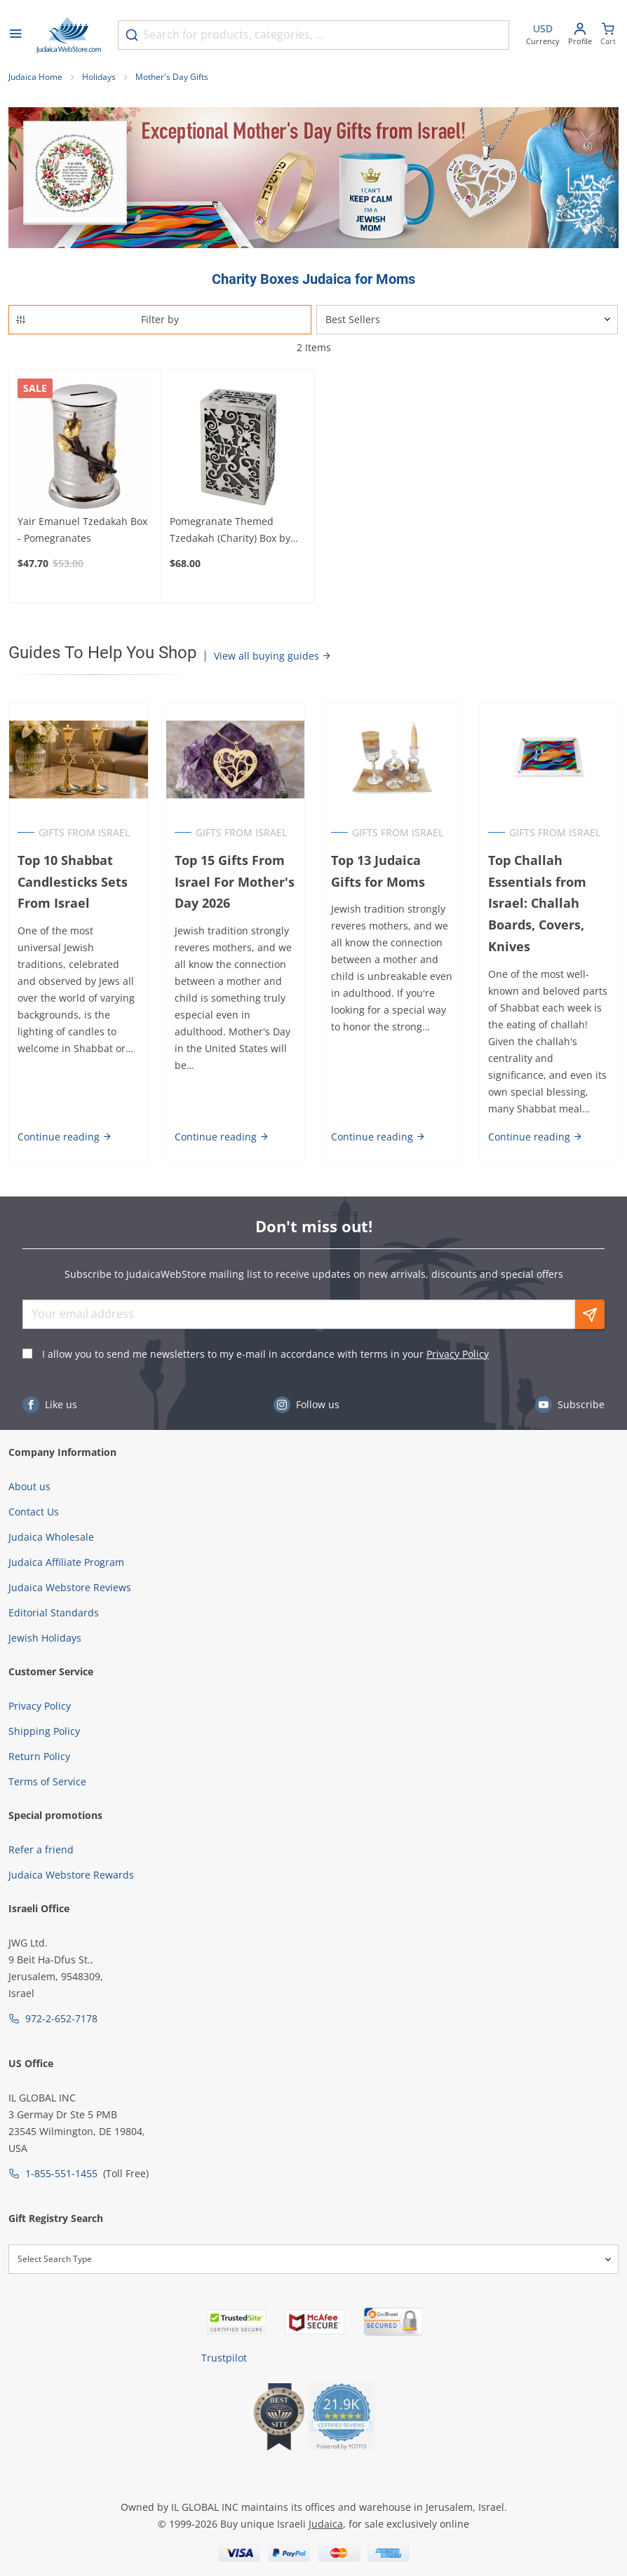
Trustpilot (224, 2357)
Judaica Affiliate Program (66, 1562)
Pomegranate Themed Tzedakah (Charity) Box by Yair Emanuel (230, 530)
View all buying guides (273, 655)
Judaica (326, 2523)
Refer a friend (41, 1849)
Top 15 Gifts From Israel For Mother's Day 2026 (235, 882)
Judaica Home (35, 77)
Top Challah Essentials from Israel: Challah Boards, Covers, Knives (537, 903)
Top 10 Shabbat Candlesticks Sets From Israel (73, 882)
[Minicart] (608, 35)
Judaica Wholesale (51, 1536)
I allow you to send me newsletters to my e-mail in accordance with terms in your (265, 1354)
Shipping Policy (44, 1731)
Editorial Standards (53, 1612)
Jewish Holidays (44, 1637)
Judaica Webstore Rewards (71, 1874)
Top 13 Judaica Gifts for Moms (378, 871)
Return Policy (39, 1756)
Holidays (99, 77)
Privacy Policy (457, 1354)
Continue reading (65, 1136)
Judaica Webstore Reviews (69, 1587)
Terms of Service (47, 1781)
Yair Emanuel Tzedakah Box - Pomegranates (82, 529)
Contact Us (33, 1511)
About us (29, 1486)
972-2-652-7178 (61, 2018)
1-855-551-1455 (61, 2173)
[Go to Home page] (68, 35)
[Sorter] (467, 319)
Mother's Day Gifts (171, 77)
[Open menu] (15, 35)
